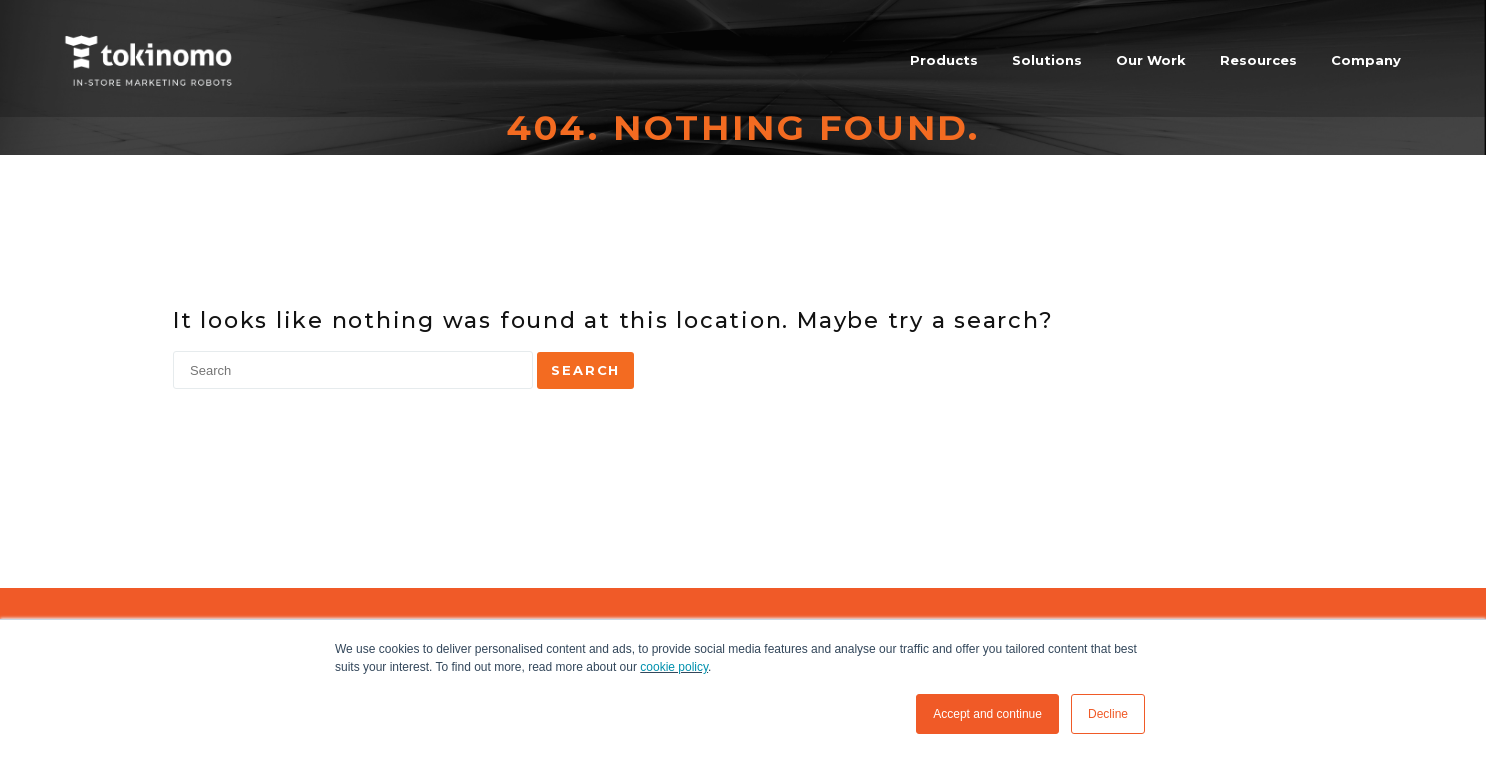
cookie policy (674, 667)
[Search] (353, 370)
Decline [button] (1108, 714)
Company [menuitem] (1366, 60)
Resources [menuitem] (1258, 60)
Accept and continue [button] (987, 714)
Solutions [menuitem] (1047, 60)
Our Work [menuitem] (1151, 60)
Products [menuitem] (944, 60)
